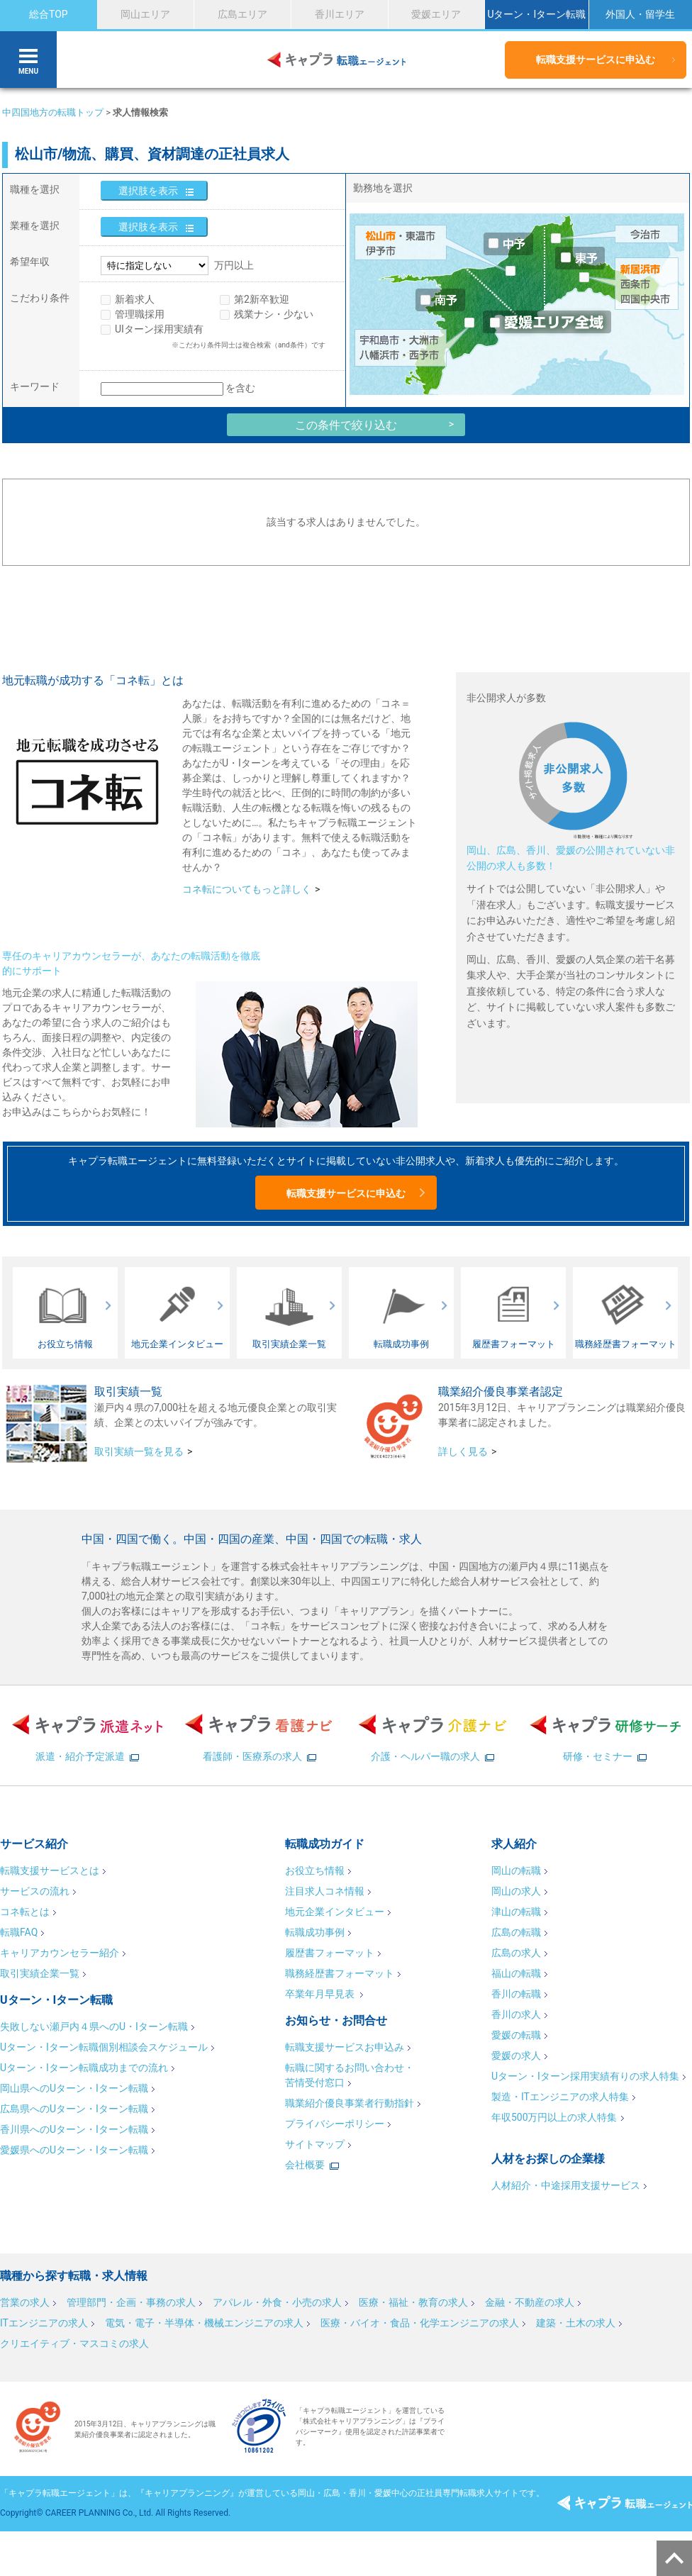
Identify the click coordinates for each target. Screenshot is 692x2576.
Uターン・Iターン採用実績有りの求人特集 (585, 2076)
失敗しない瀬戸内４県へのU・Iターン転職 (94, 2026)
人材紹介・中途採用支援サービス (565, 2185)
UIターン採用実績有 (159, 329)
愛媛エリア (436, 14)
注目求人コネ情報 (324, 1891)
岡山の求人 (516, 1891)
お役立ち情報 (315, 1870)
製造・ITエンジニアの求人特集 (560, 2096)
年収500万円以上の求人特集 (554, 2117)
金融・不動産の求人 (529, 2302)
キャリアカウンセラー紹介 (59, 1952)
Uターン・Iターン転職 (536, 14)
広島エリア (242, 14)
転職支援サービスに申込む (595, 59)
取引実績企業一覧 (39, 1973)
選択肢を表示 (148, 190)
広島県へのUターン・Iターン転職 (74, 2108)
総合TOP (48, 14)
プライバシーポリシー (334, 2123)
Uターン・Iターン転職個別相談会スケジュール (104, 2047)
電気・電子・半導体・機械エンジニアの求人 (204, 2323)
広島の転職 (516, 1932)
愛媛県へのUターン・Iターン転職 (74, 2150)
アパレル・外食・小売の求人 (277, 2302)
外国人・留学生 (640, 14)
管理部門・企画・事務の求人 (131, 2302)
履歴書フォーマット (329, 1952)
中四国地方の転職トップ (53, 112)
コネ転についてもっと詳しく (246, 889)
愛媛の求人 (516, 2055)
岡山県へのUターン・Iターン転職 (74, 2088)
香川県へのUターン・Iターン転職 (74, 2129)
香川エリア (339, 14)
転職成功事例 (315, 1932)
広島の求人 (516, 1952)
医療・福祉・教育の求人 (413, 2302)
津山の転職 (516, 1911)
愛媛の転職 (516, 2035)
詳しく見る (463, 1451)
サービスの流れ (34, 1891)
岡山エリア (145, 14)
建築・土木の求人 (575, 2323)
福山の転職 (516, 1973)
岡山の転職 (516, 1870)
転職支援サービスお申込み (344, 2047)
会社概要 (305, 2164)
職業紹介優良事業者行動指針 (349, 2103)
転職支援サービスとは (49, 1870)
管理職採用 (139, 314)
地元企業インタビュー (334, 1911)
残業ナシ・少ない (273, 314)
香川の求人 (516, 2014)
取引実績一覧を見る (139, 1451)
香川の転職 (516, 1994)
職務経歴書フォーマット (339, 1973)
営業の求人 (25, 2302)
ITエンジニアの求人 (44, 2323)
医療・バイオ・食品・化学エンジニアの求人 (419, 2323)
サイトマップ (315, 2144)
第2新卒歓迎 (261, 299)
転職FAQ (19, 1932)
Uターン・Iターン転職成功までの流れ (84, 2067)
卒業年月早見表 (321, 1994)
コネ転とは (25, 1911)
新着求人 (135, 299)
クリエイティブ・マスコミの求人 (74, 2343)
